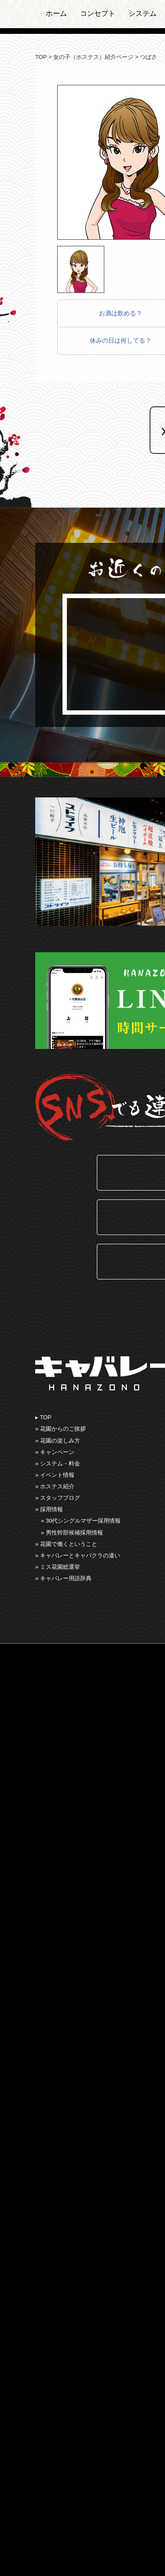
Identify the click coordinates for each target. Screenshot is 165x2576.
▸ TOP (43, 1417)
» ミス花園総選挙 (57, 1567)
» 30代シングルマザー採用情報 (81, 1520)
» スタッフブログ (57, 1497)
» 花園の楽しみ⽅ (57, 1440)
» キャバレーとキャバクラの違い (77, 1555)
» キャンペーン (54, 1452)
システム (142, 13)
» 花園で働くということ (66, 1544)
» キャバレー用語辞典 (63, 1578)
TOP (41, 57)
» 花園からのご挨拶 (60, 1428)
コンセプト (97, 13)
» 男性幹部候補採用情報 (72, 1532)
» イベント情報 (54, 1475)
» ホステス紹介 (54, 1486)
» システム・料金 (57, 1463)
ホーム (56, 13)
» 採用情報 (49, 1509)
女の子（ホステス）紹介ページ (93, 57)
